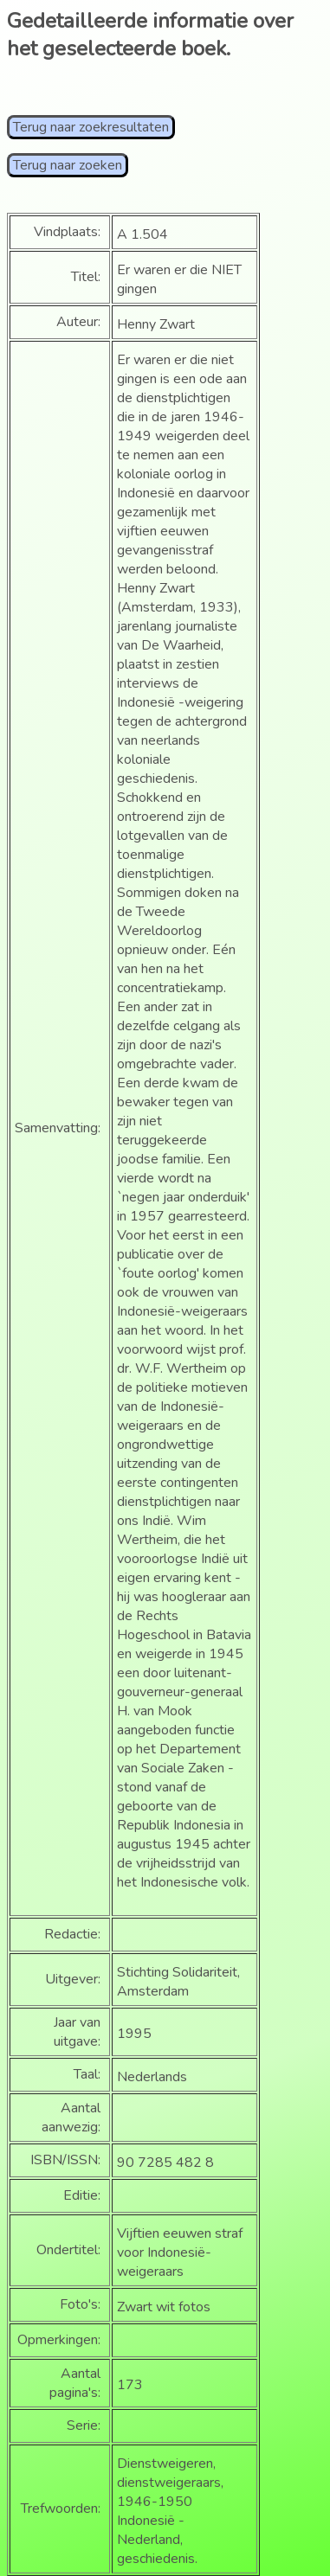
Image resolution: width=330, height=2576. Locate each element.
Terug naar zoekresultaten (91, 127)
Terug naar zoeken (68, 165)
